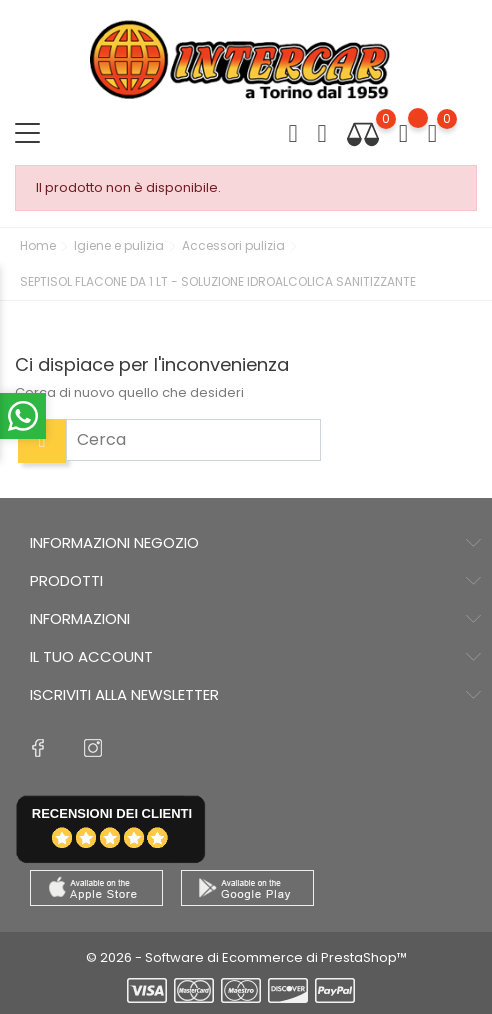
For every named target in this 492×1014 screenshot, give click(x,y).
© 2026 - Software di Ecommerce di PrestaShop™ (246, 957)
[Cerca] (193, 440)
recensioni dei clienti (112, 813)
